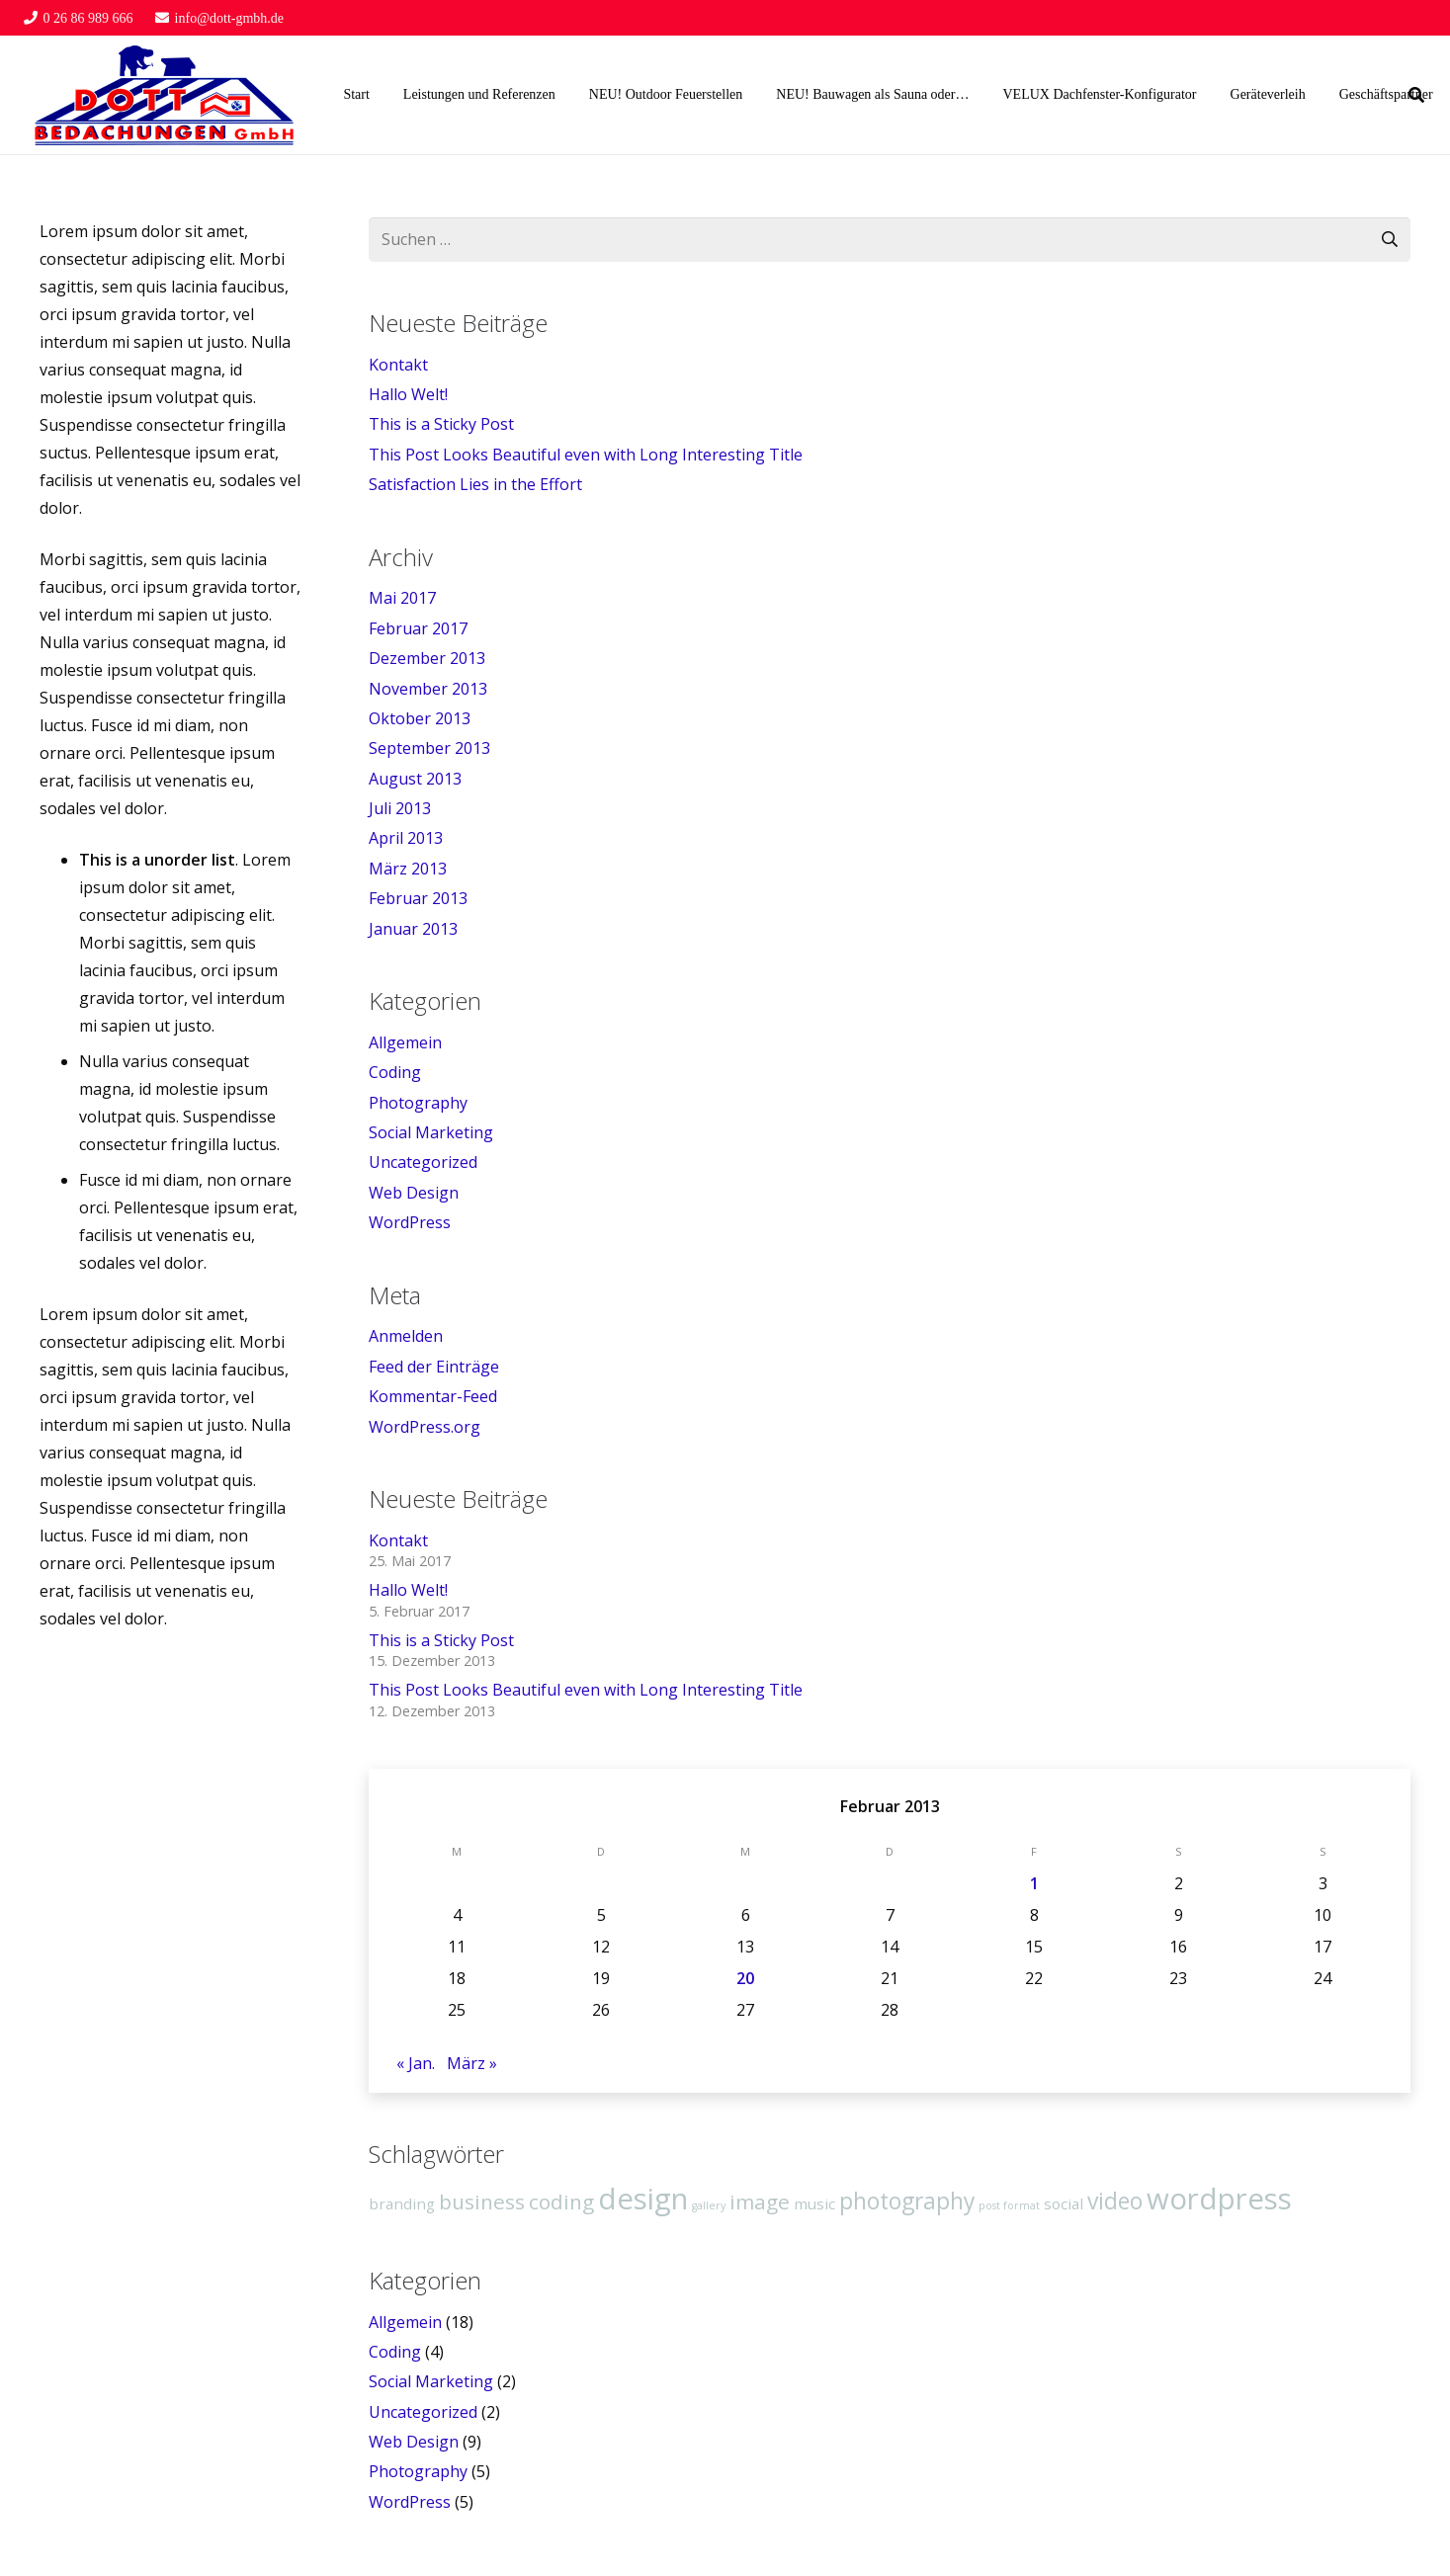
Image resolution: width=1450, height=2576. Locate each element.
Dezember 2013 (427, 658)
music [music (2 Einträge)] (814, 2203)
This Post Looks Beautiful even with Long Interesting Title (586, 454)
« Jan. (415, 2063)
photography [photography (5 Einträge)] (907, 2201)
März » (472, 2063)
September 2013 (429, 748)
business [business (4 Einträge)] (482, 2201)
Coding (395, 1072)
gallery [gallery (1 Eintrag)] (708, 2205)
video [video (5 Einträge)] (1115, 2201)
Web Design (414, 1193)
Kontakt (398, 364)
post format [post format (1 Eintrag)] (1009, 2205)
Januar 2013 (413, 929)
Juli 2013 (400, 808)
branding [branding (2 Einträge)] (402, 2203)
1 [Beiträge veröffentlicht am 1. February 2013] (1034, 1883)
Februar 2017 (418, 628)
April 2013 (406, 838)
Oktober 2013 (419, 718)
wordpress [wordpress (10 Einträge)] (1219, 2198)
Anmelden (406, 1336)
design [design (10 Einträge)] (643, 2198)
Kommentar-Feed (433, 1396)
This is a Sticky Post (441, 424)
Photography (418, 1103)
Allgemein (405, 1042)
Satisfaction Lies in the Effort (475, 484)
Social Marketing (431, 1132)
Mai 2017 (402, 598)
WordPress (410, 1222)
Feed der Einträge (434, 1366)
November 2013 (428, 689)
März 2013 (408, 868)
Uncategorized (423, 1162)
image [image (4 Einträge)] (759, 2201)
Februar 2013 (418, 898)
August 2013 (415, 778)
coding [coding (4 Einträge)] (561, 2201)
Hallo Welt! (408, 394)
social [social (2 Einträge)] (1063, 2203)
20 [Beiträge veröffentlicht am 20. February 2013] (745, 1978)
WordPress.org (424, 1427)
